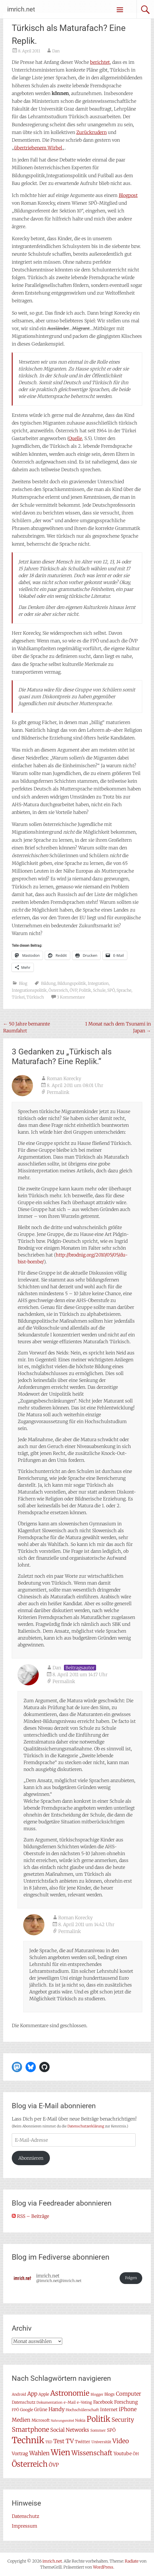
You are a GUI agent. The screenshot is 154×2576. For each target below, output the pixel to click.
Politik (85, 990)
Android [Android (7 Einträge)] (19, 2394)
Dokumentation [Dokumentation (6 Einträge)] (49, 2402)
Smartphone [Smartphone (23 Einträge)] (30, 2429)
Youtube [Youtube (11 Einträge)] (123, 2453)
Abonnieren (30, 2158)
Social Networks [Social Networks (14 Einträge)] (69, 2430)
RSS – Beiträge (30, 2216)
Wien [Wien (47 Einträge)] (60, 2452)
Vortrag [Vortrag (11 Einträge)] (20, 2453)
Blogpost (128, 195)
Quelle (75, 438)
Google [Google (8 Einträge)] (26, 2409)
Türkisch (35, 997)
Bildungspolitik (71, 983)
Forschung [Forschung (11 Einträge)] (126, 2402)
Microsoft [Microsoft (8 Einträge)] (41, 2420)
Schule (99, 990)
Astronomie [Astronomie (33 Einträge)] (69, 2393)
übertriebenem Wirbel (38, 148)
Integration (98, 983)
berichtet (100, 62)
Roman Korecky (64, 1078)
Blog (23, 983)
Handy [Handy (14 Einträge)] (56, 2409)
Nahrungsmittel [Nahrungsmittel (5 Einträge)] (62, 2421)
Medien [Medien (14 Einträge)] (21, 2420)
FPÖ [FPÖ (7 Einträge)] (15, 2409)
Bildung (48, 983)
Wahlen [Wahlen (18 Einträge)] (39, 2453)
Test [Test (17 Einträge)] (59, 2441)
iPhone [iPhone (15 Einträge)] (128, 2409)
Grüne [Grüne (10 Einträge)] (40, 2409)
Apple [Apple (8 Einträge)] (43, 2394)
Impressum (24, 2526)
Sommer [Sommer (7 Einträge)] (98, 2430)
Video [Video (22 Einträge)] (120, 2441)
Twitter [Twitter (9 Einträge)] (82, 2441)
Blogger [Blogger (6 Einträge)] (97, 2394)
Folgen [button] (131, 2277)
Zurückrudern (91, 132)
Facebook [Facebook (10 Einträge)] (103, 2402)
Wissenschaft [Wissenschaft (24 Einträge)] (91, 2453)
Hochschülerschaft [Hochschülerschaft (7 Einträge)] (82, 2409)
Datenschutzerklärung (85, 2126)
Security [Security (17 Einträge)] (123, 2419)
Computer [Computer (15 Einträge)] (128, 2393)
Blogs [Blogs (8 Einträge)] (109, 2394)
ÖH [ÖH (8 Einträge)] (136, 2453)
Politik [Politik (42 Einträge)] (98, 2419)
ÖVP (73, 990)
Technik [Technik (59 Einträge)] (28, 2440)
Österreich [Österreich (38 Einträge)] (30, 2464)
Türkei (18, 997)
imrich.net (21, 9)
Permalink (58, 1092)
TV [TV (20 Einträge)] (70, 2441)
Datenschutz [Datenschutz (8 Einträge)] (23, 2402)
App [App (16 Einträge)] (32, 2393)
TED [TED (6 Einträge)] (48, 2442)
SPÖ (111, 990)
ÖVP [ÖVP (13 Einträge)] (54, 2465)
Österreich (58, 990)
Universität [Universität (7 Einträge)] (101, 2441)
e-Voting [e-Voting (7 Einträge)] (84, 2402)
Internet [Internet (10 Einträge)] (109, 2409)
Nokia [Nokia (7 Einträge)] (80, 2420)
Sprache (123, 990)
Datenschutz (25, 2516)
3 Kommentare (71, 997)
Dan (56, 51)
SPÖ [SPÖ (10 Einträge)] (111, 2430)
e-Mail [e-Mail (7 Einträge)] (70, 2402)
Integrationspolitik (29, 990)
